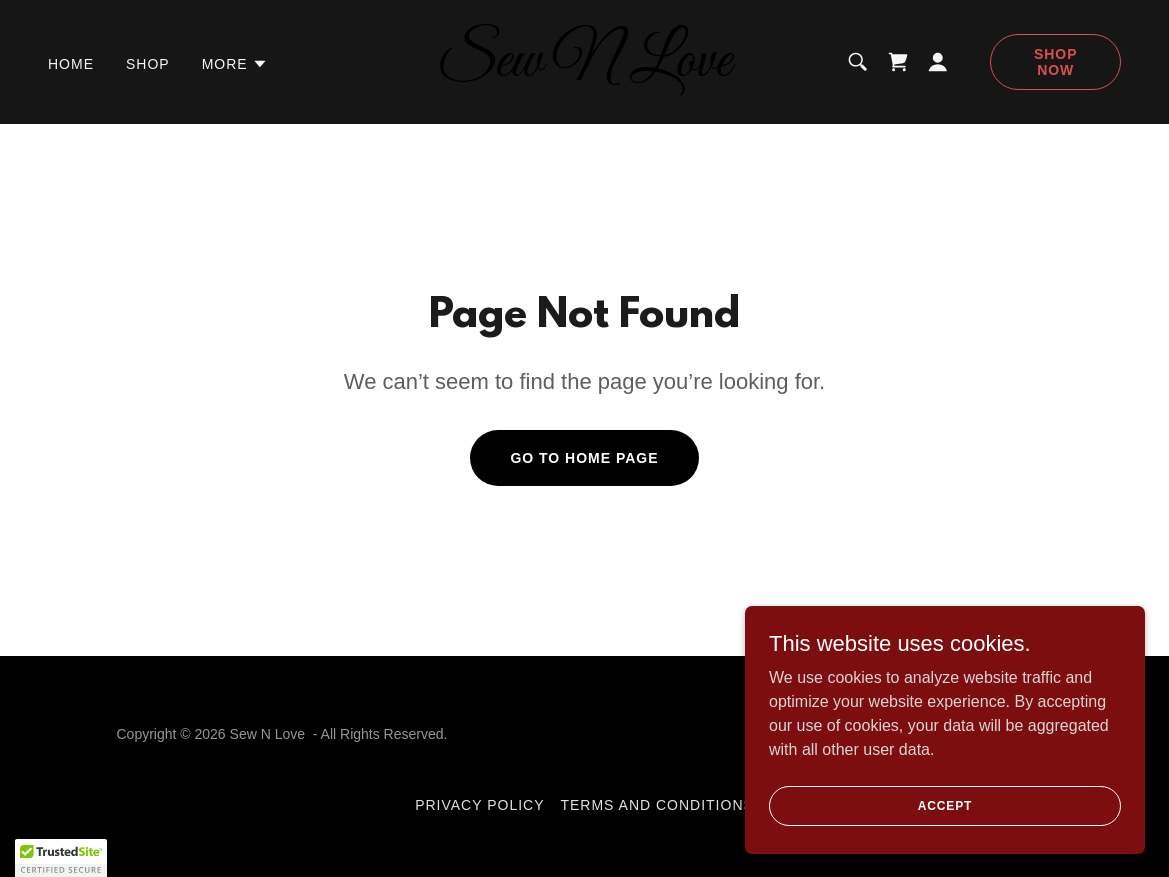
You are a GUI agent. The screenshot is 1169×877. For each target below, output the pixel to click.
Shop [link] (148, 64)
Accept (945, 805)
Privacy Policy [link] (479, 805)
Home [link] (71, 64)
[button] (235, 64)
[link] (585, 70)
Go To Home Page (584, 458)
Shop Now (1056, 62)
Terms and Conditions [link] (656, 805)
